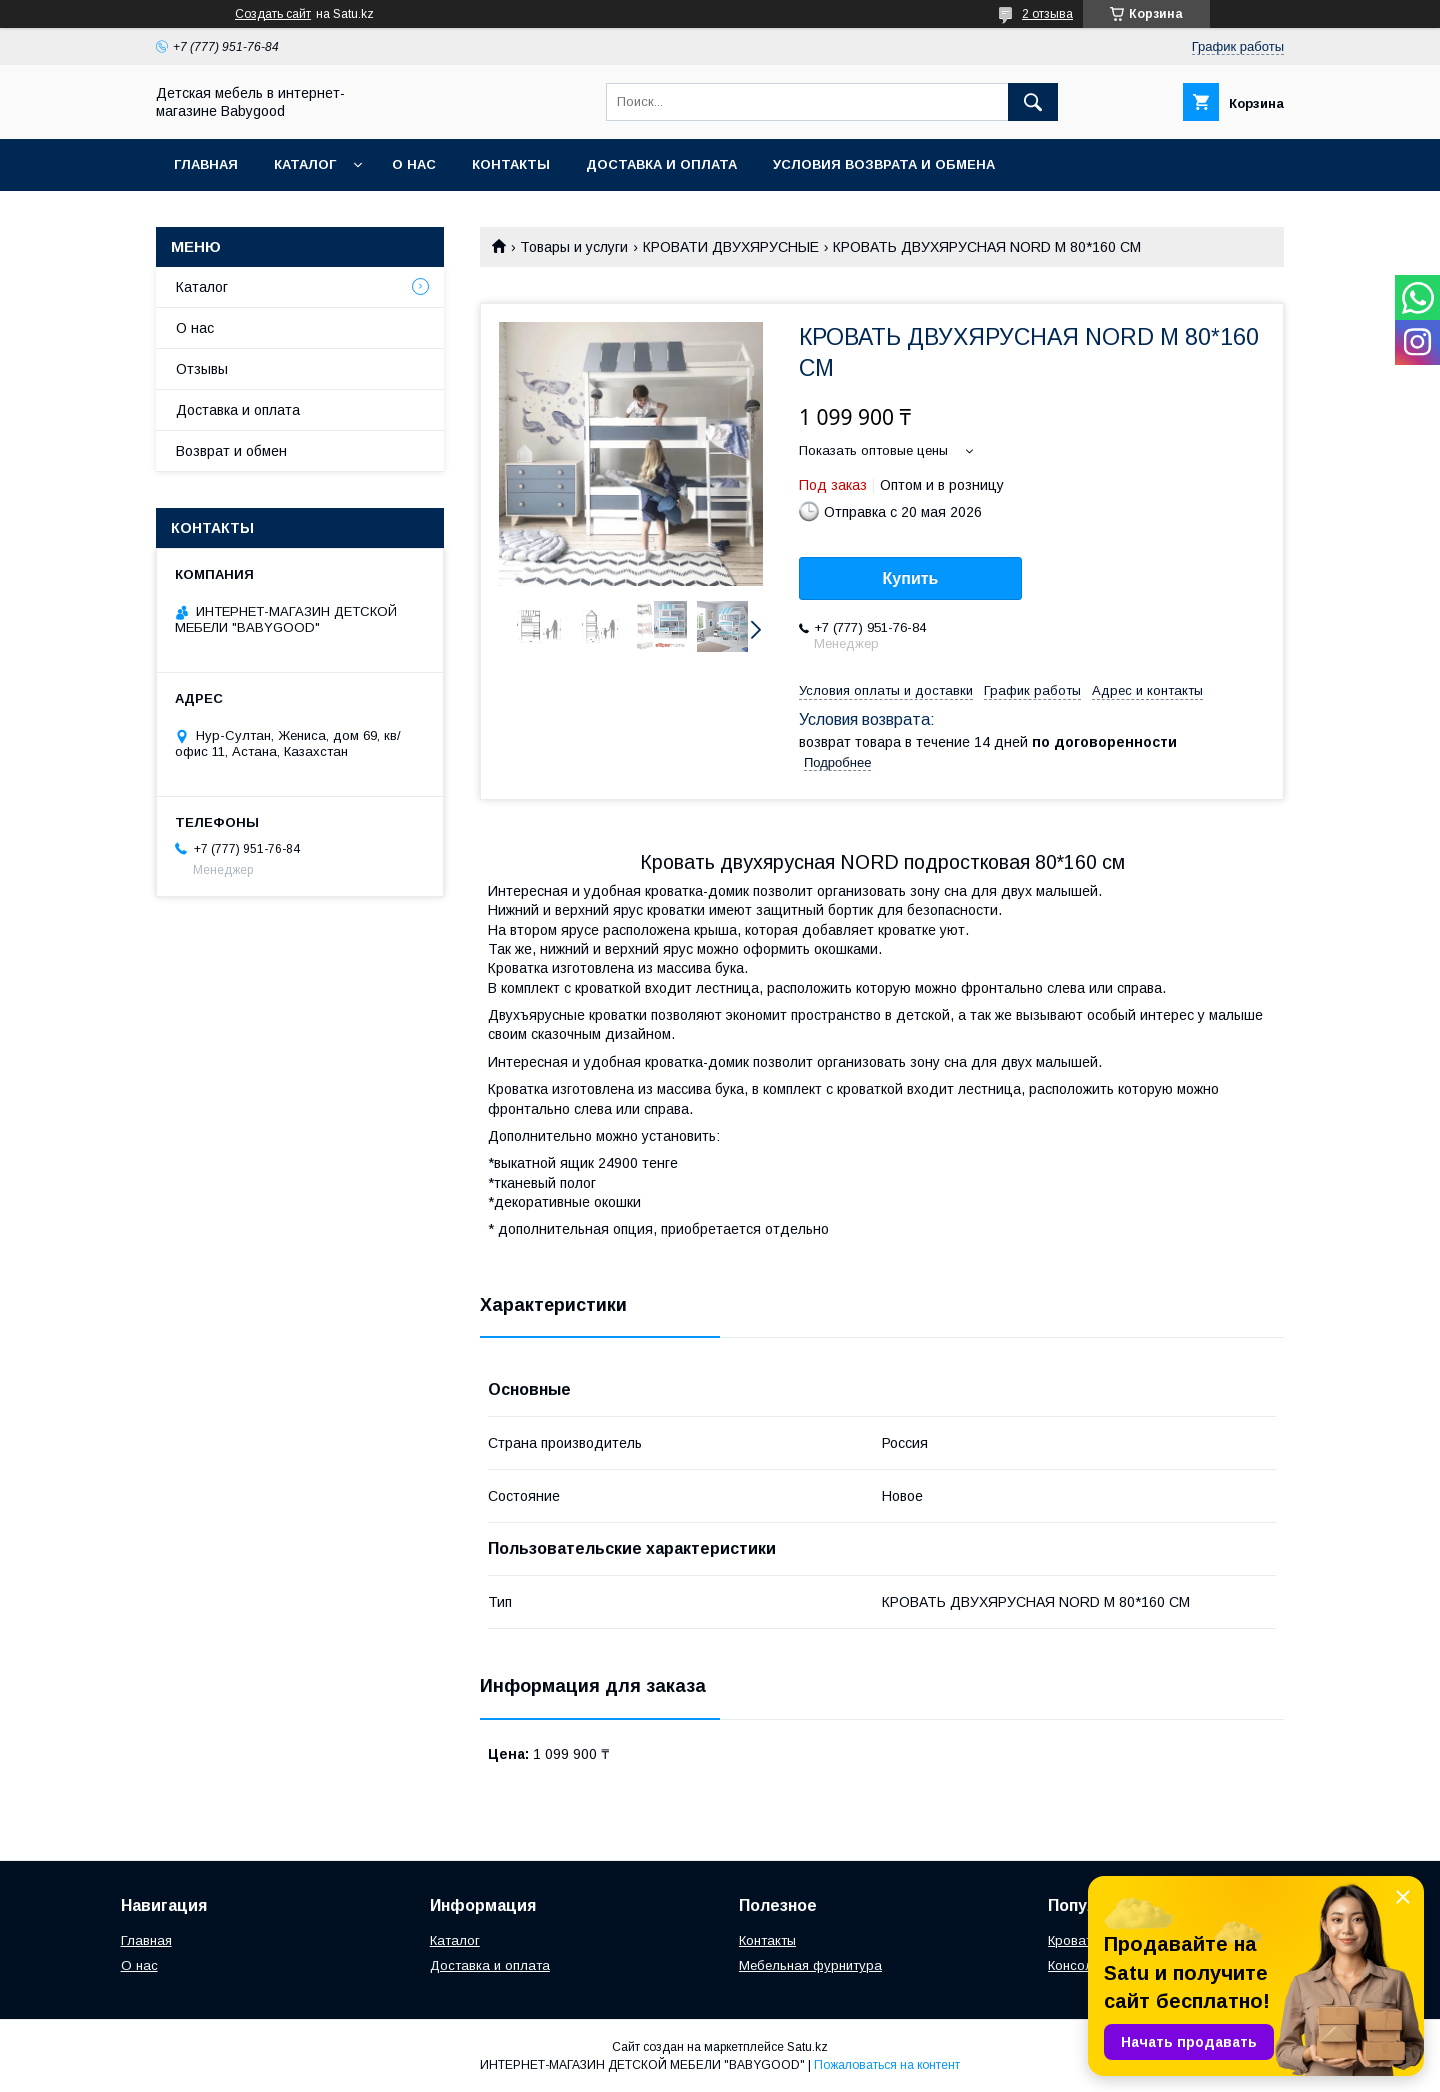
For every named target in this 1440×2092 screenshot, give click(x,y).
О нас (414, 164)
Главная (206, 164)
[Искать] (1033, 102)
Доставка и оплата (661, 164)
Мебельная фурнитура (810, 1965)
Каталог (305, 164)
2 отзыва (1047, 14)
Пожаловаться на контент (887, 2065)
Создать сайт (273, 14)
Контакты (511, 164)
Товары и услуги (574, 247)
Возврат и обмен (231, 451)
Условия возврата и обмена (884, 164)
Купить (911, 578)
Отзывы (202, 369)
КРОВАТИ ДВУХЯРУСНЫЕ (731, 247)
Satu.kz (807, 2047)
